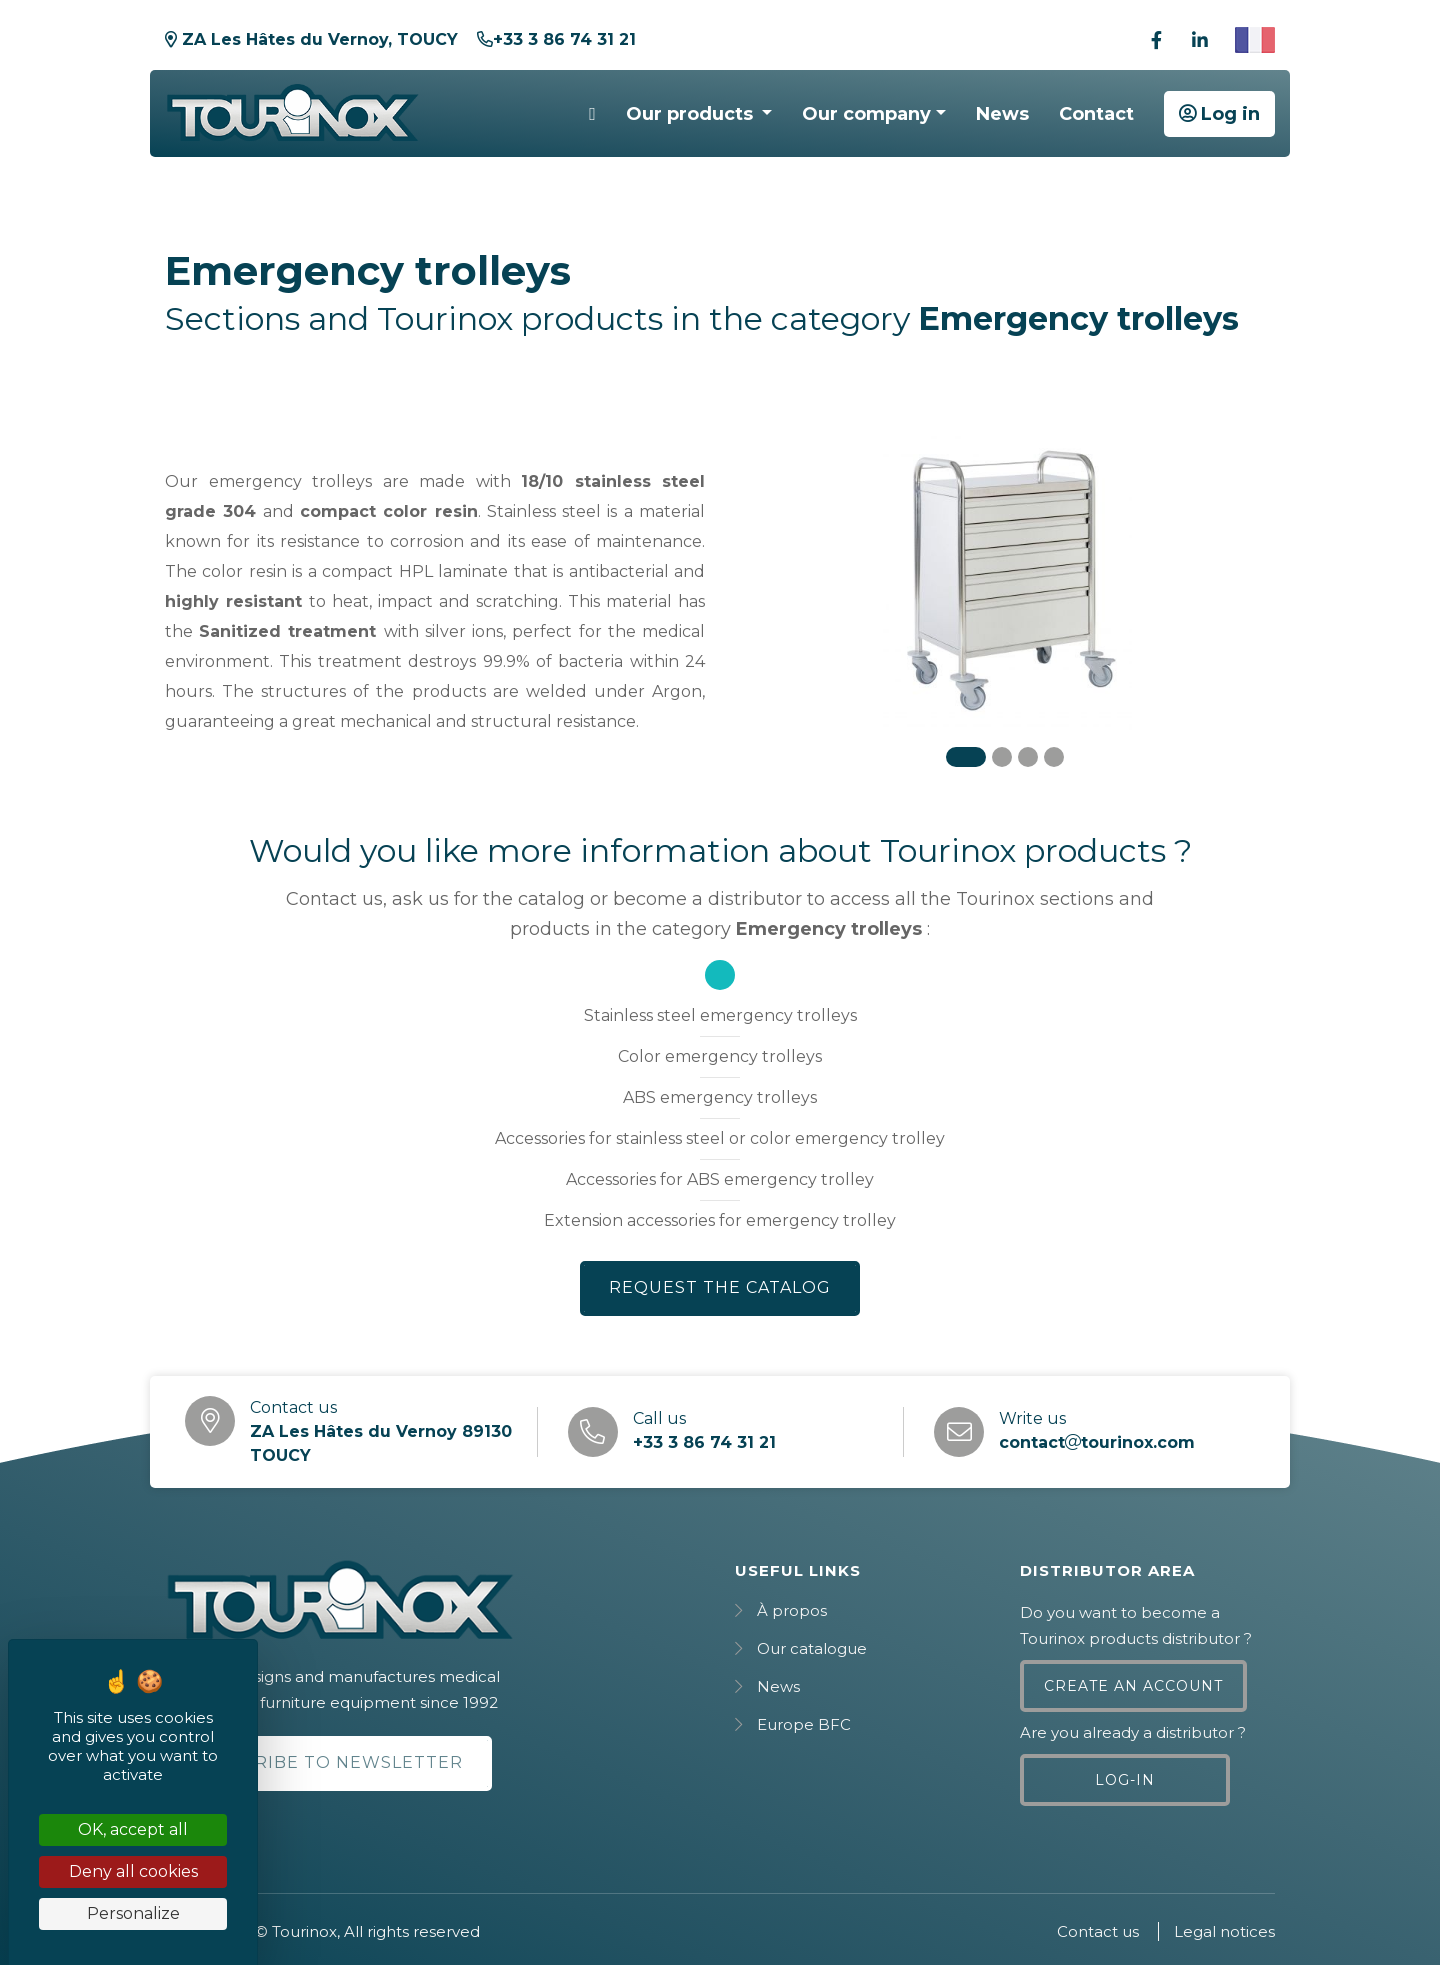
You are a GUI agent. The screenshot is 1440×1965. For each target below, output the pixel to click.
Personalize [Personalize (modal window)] (133, 1913)
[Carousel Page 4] (1054, 757)
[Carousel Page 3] (1028, 757)
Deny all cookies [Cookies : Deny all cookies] (133, 1871)
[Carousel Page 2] (1002, 757)
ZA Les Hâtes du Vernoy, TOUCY (311, 39)
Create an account (1133, 1686)
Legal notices (1224, 1931)
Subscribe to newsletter (328, 1762)
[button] (699, 114)
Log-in (1125, 1780)
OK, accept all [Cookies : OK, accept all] (133, 1829)
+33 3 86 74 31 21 (556, 39)
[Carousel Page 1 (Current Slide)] (966, 757)
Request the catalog (720, 1287)
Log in (1219, 114)
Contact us (1098, 1931)
